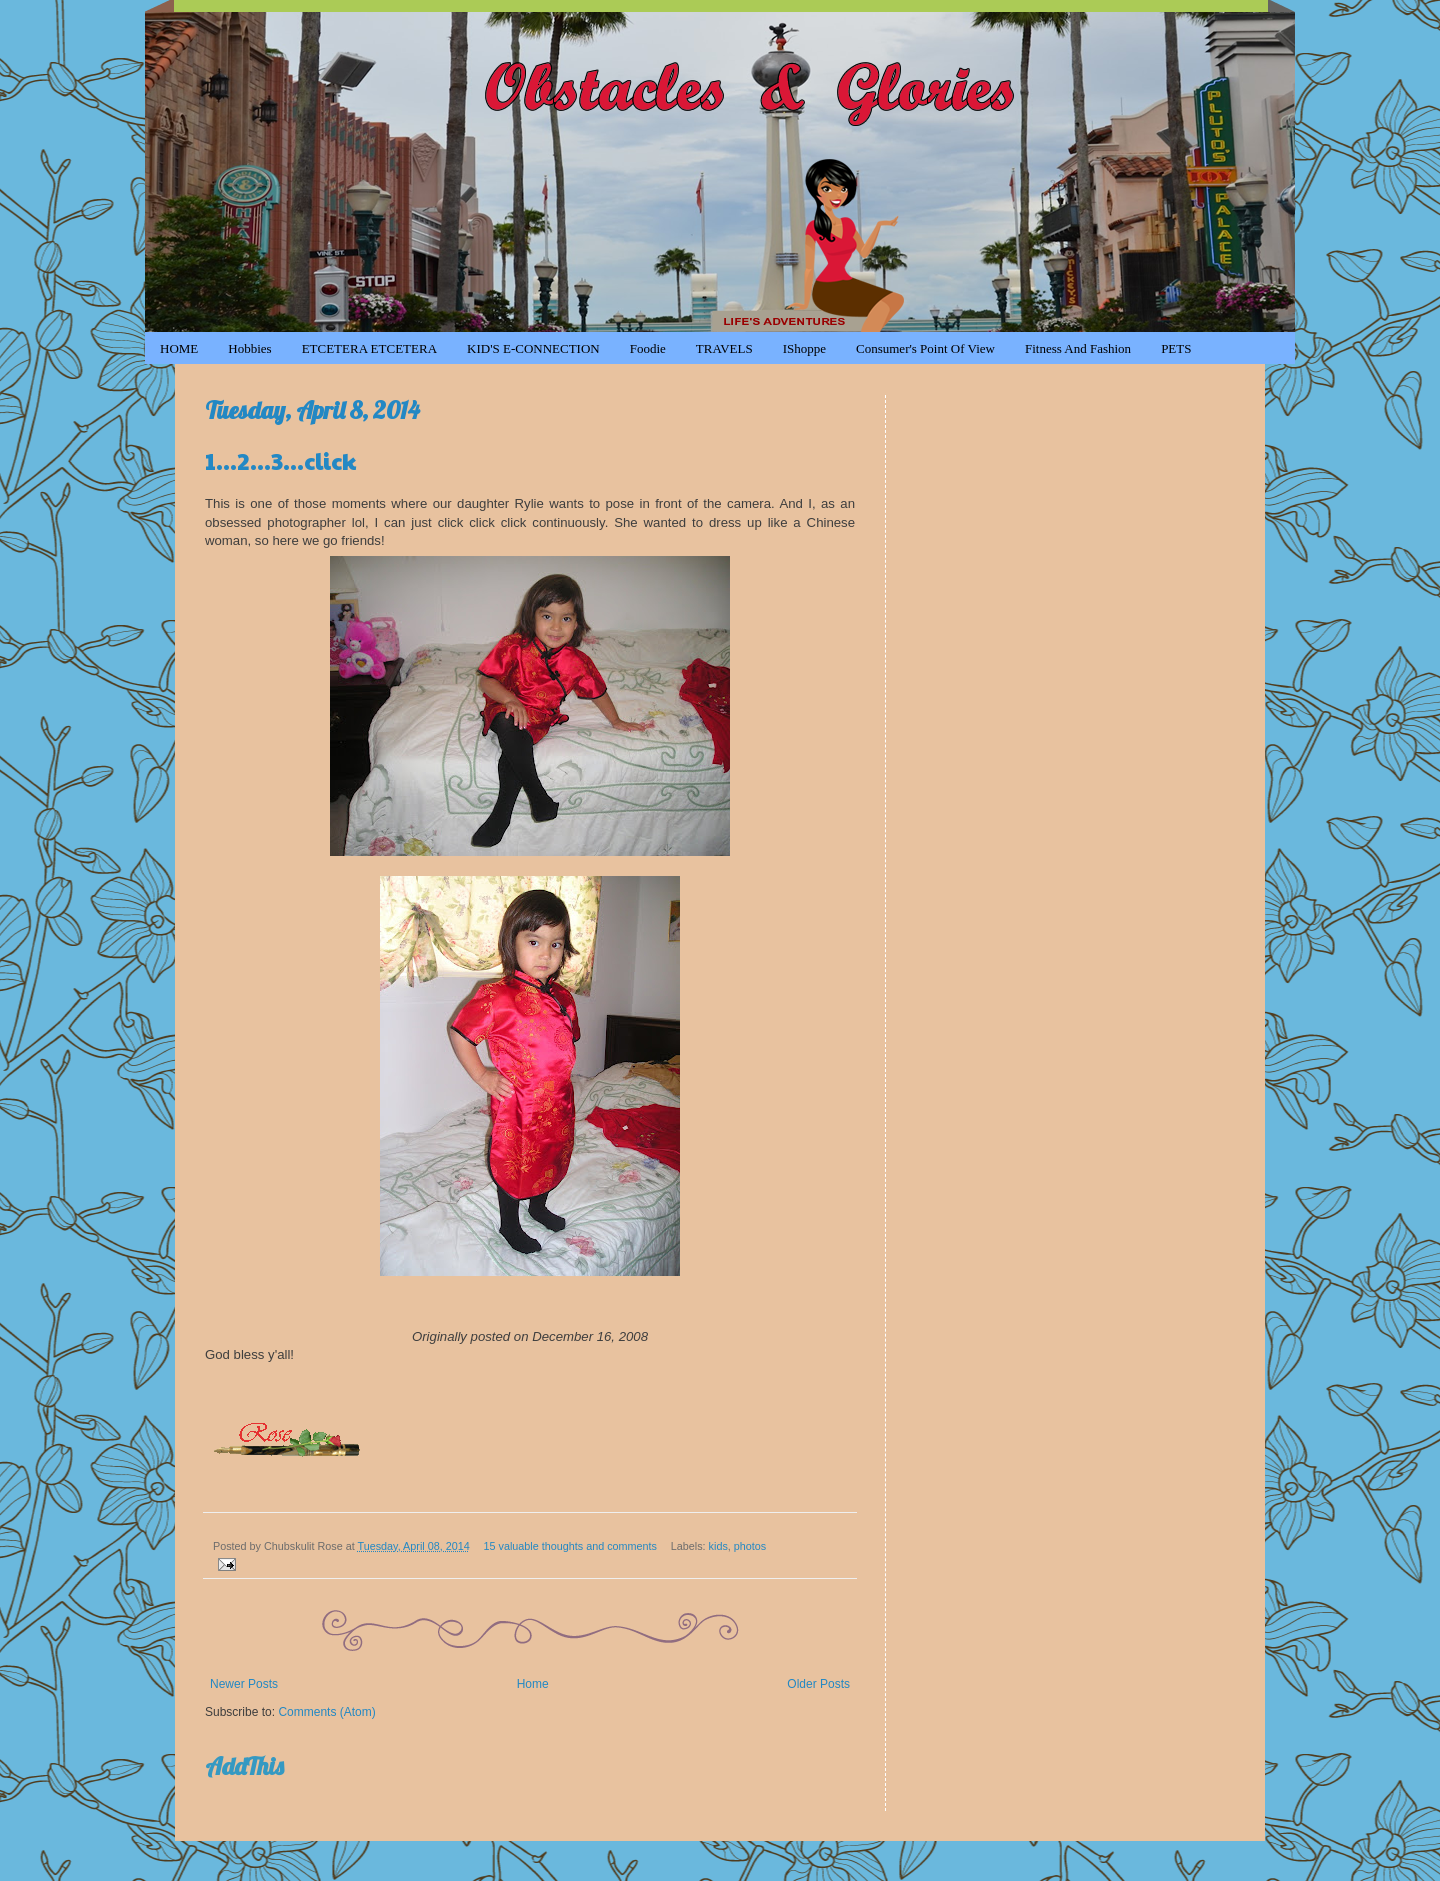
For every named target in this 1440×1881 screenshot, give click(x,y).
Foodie (648, 348)
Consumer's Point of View (925, 348)
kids (718, 1546)
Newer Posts (244, 1684)
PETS (1176, 348)
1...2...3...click (280, 460)
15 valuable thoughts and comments (570, 1546)
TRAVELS (724, 348)
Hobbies (249, 348)
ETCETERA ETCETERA (369, 348)
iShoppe (804, 348)
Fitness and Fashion (1078, 348)
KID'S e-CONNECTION (533, 348)
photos (750, 1546)
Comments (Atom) (326, 1712)
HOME (179, 348)
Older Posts (818, 1684)
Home (533, 1684)
